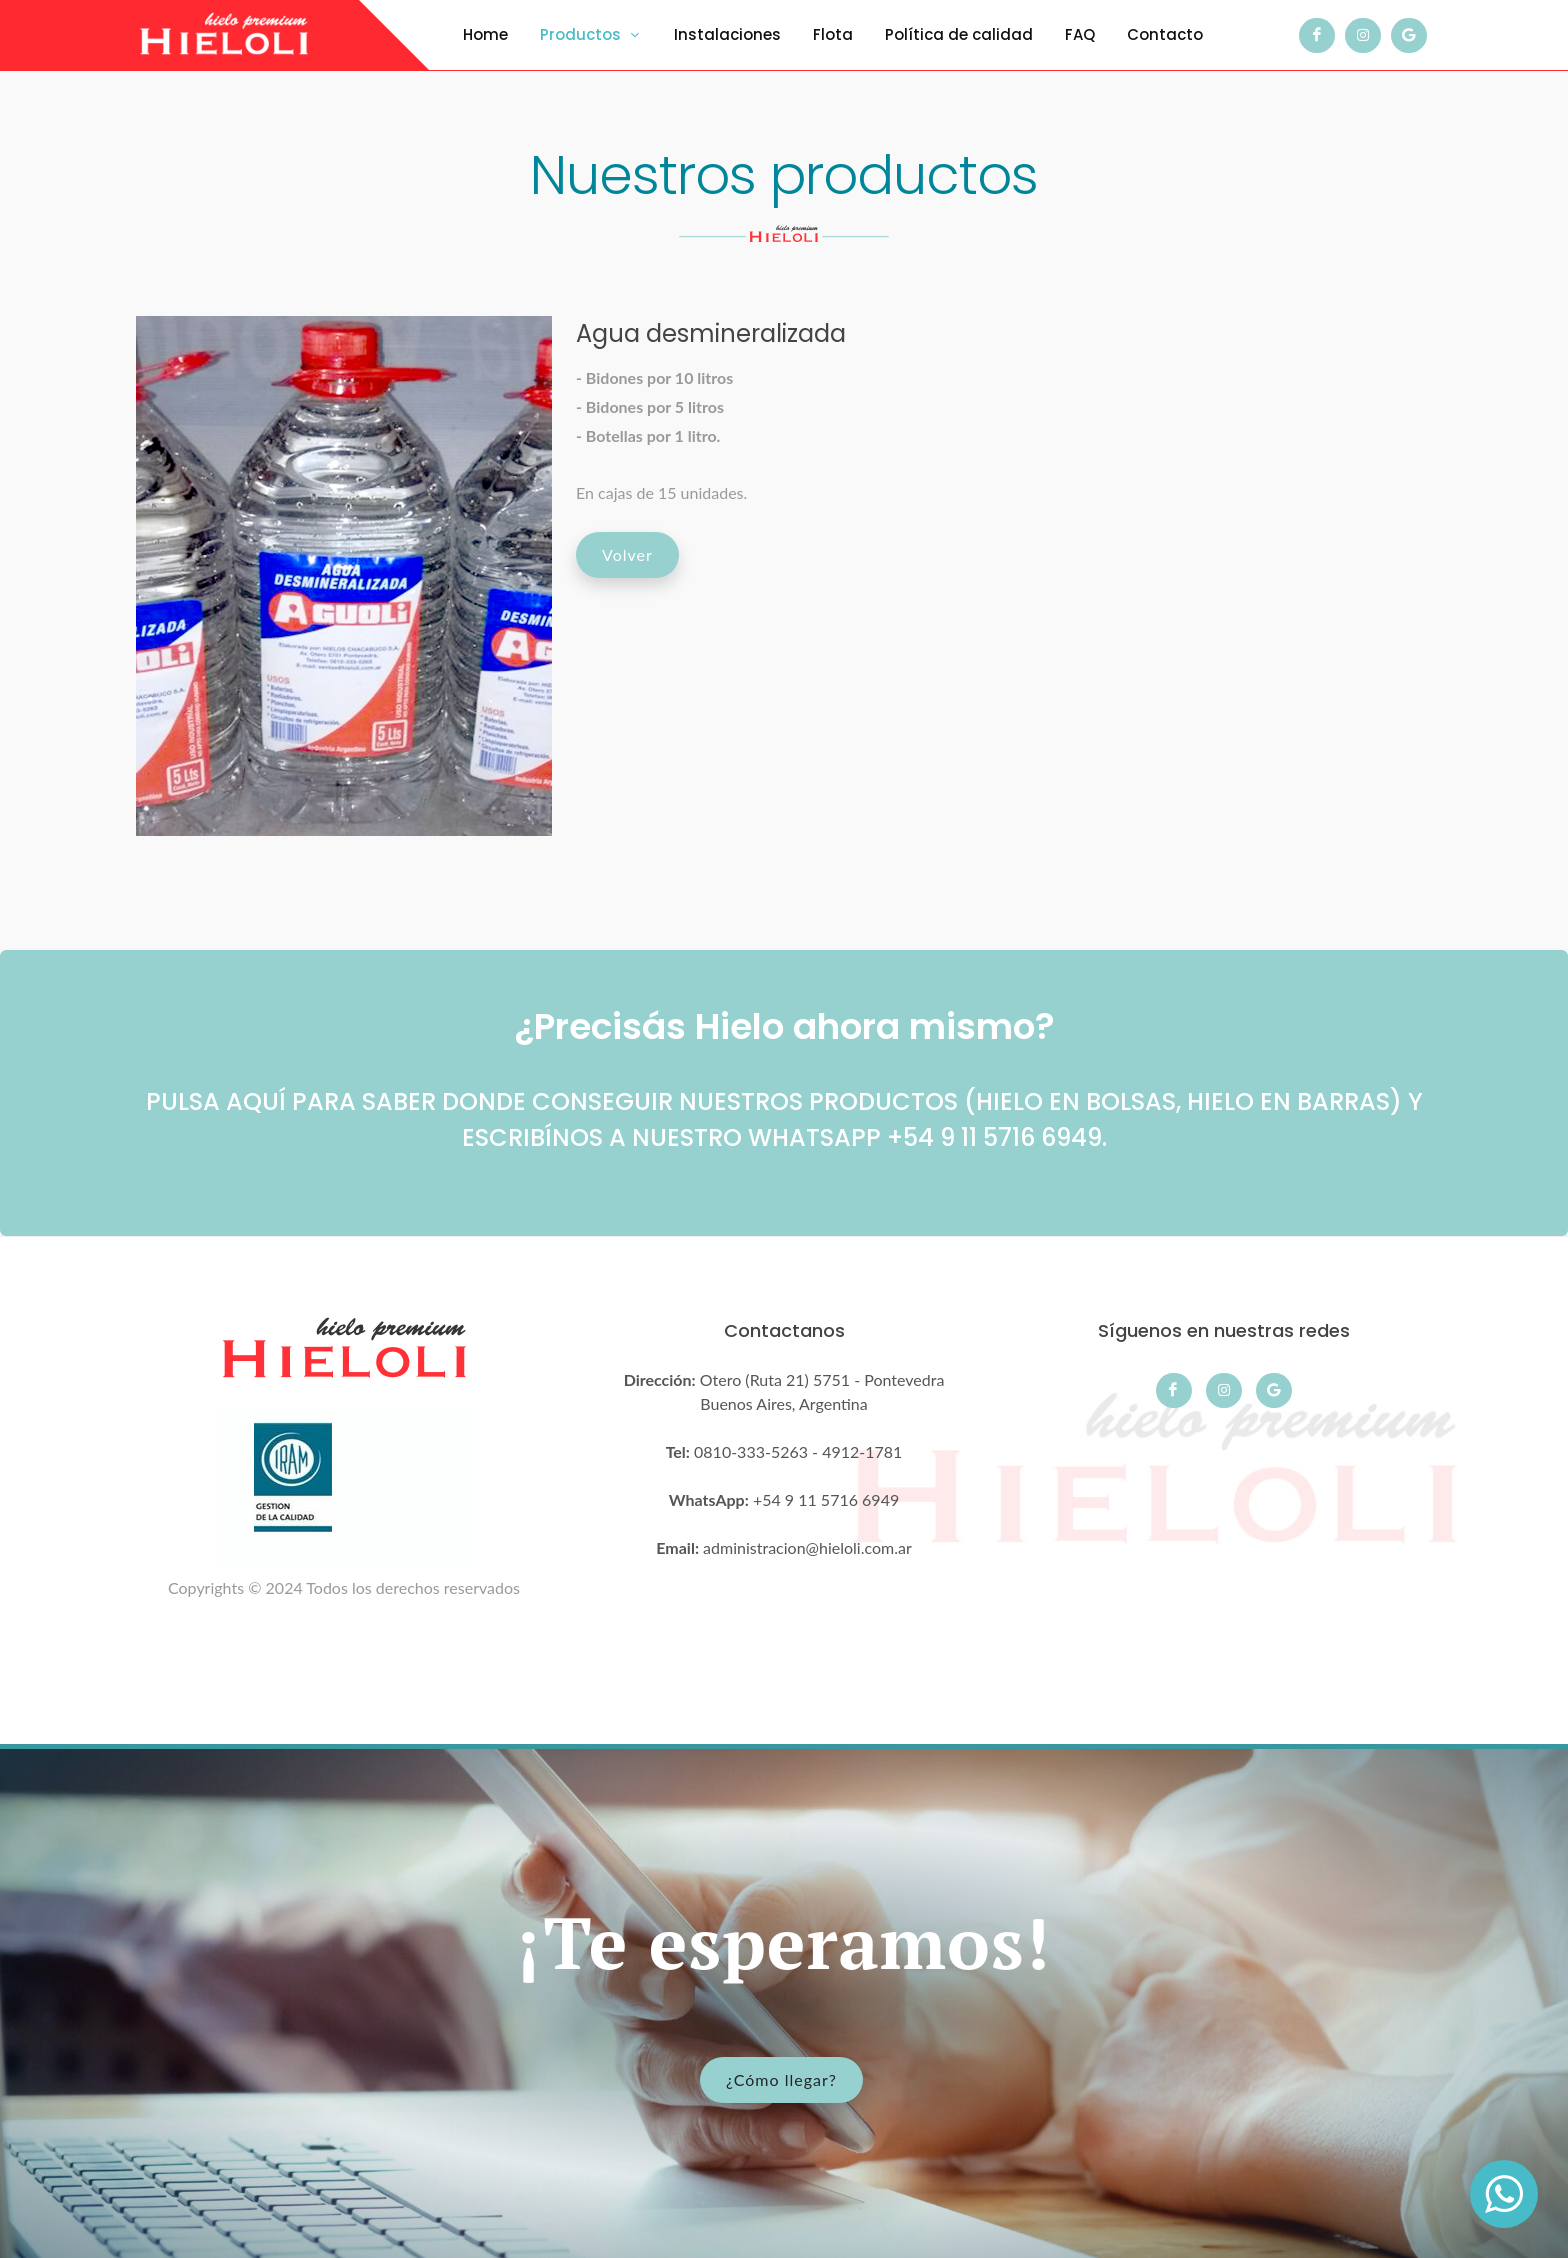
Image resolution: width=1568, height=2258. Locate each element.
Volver (627, 554)
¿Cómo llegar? (781, 2079)
